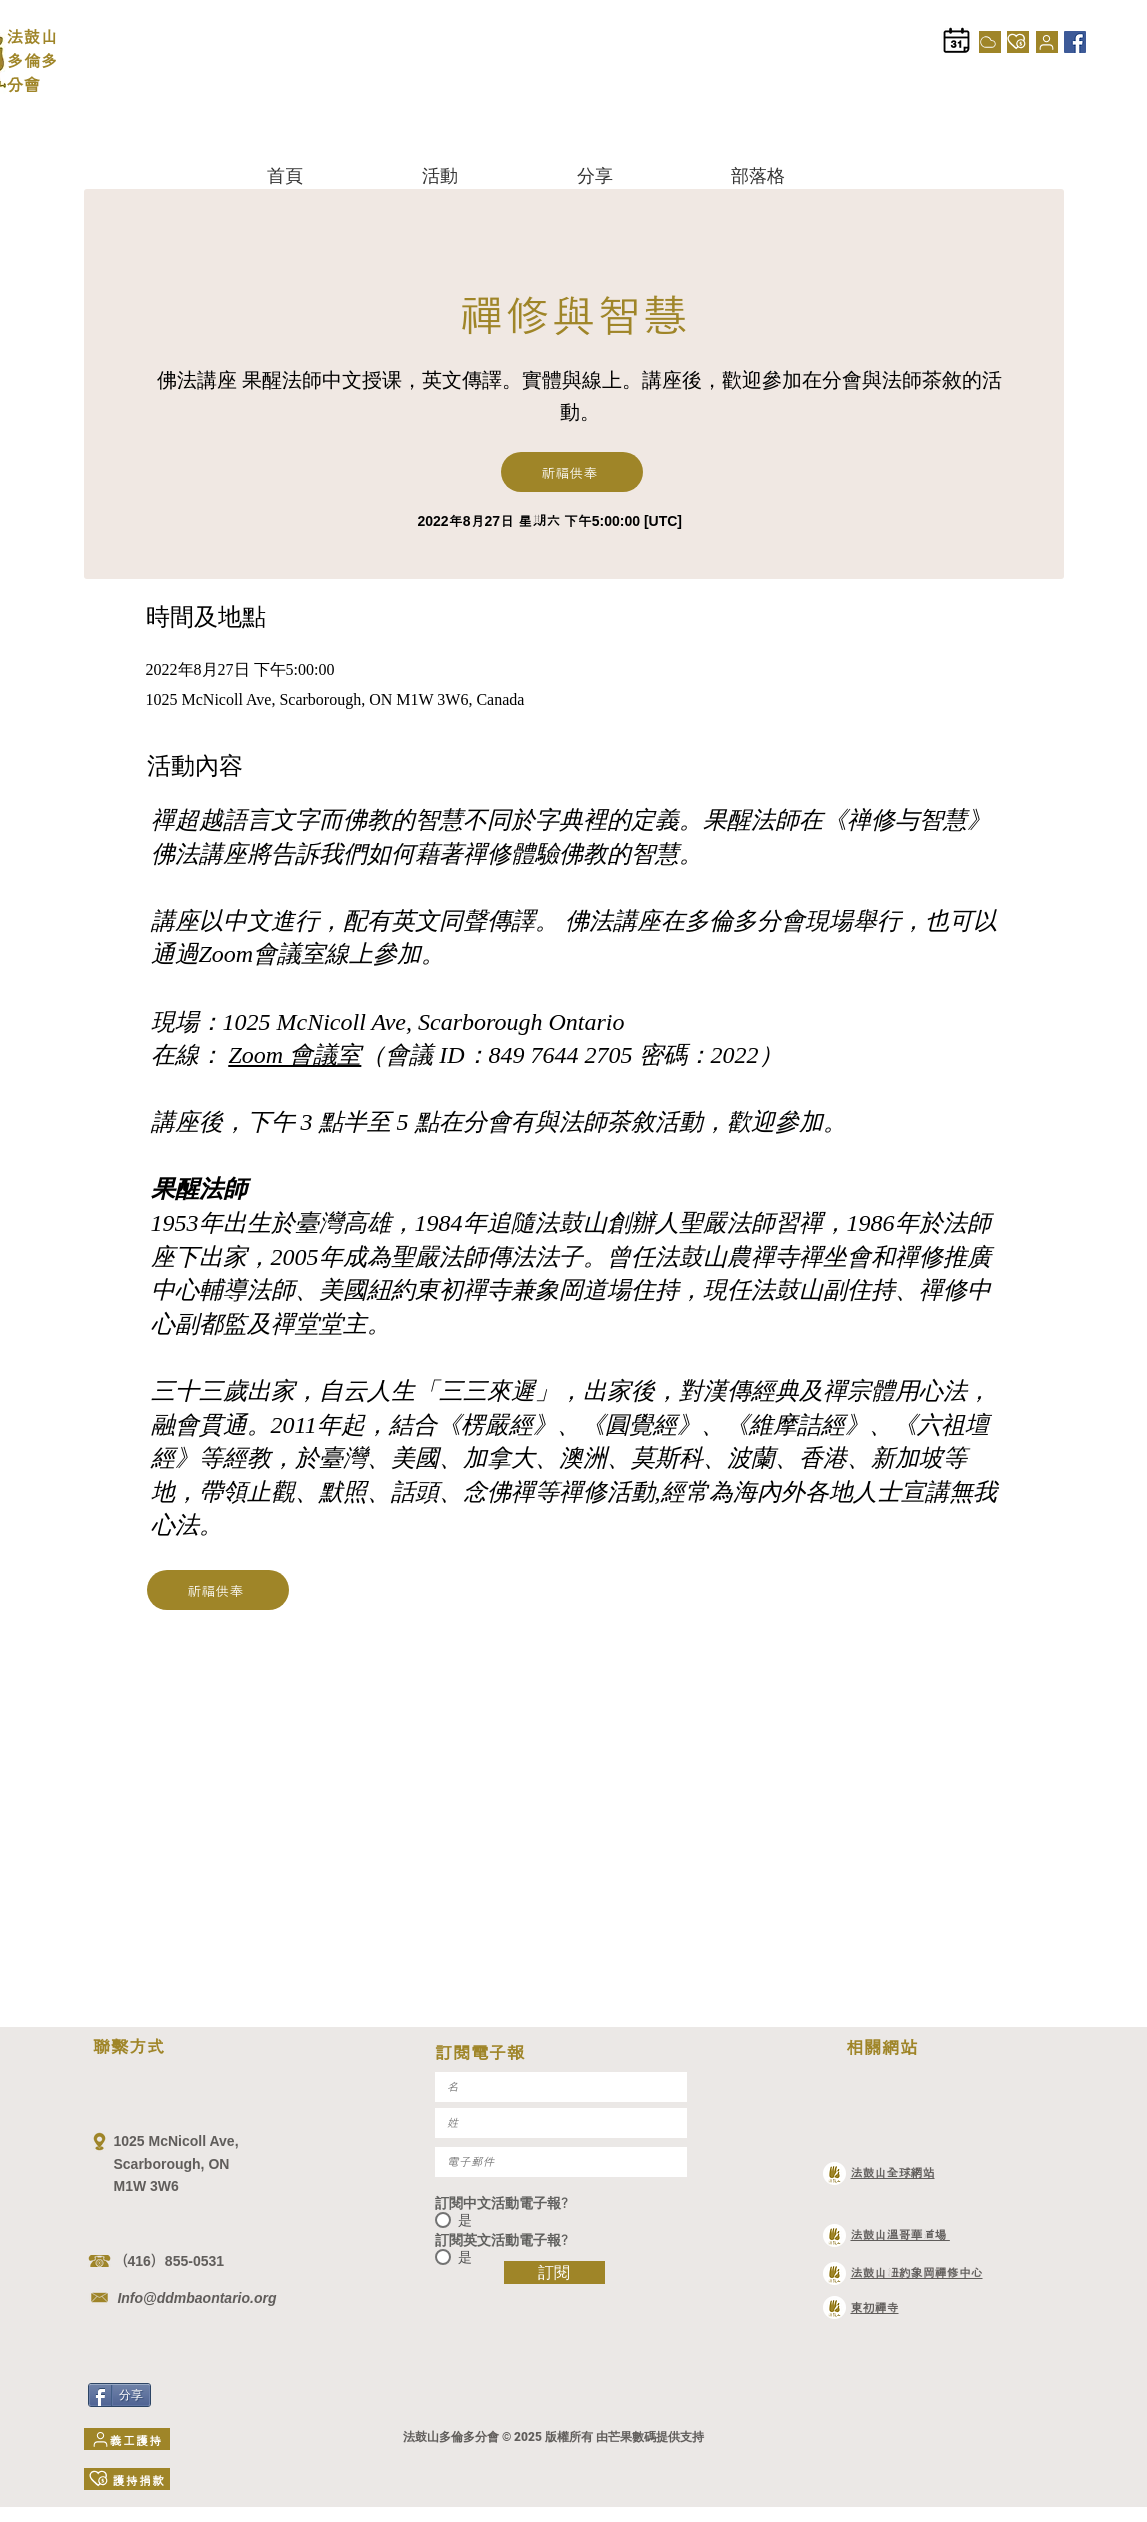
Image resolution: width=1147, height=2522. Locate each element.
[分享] (119, 2395)
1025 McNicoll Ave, (176, 2141)
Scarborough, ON (174, 2164)
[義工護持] (1047, 42)
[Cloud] (990, 42)
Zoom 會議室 (295, 1055)
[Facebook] (1075, 42)
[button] (484, 175)
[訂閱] (554, 2272)
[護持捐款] (1018, 42)
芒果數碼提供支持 (656, 2437)
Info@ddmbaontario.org (195, 2298)
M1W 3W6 (146, 2186)
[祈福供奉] (572, 472)
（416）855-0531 (169, 2261)
